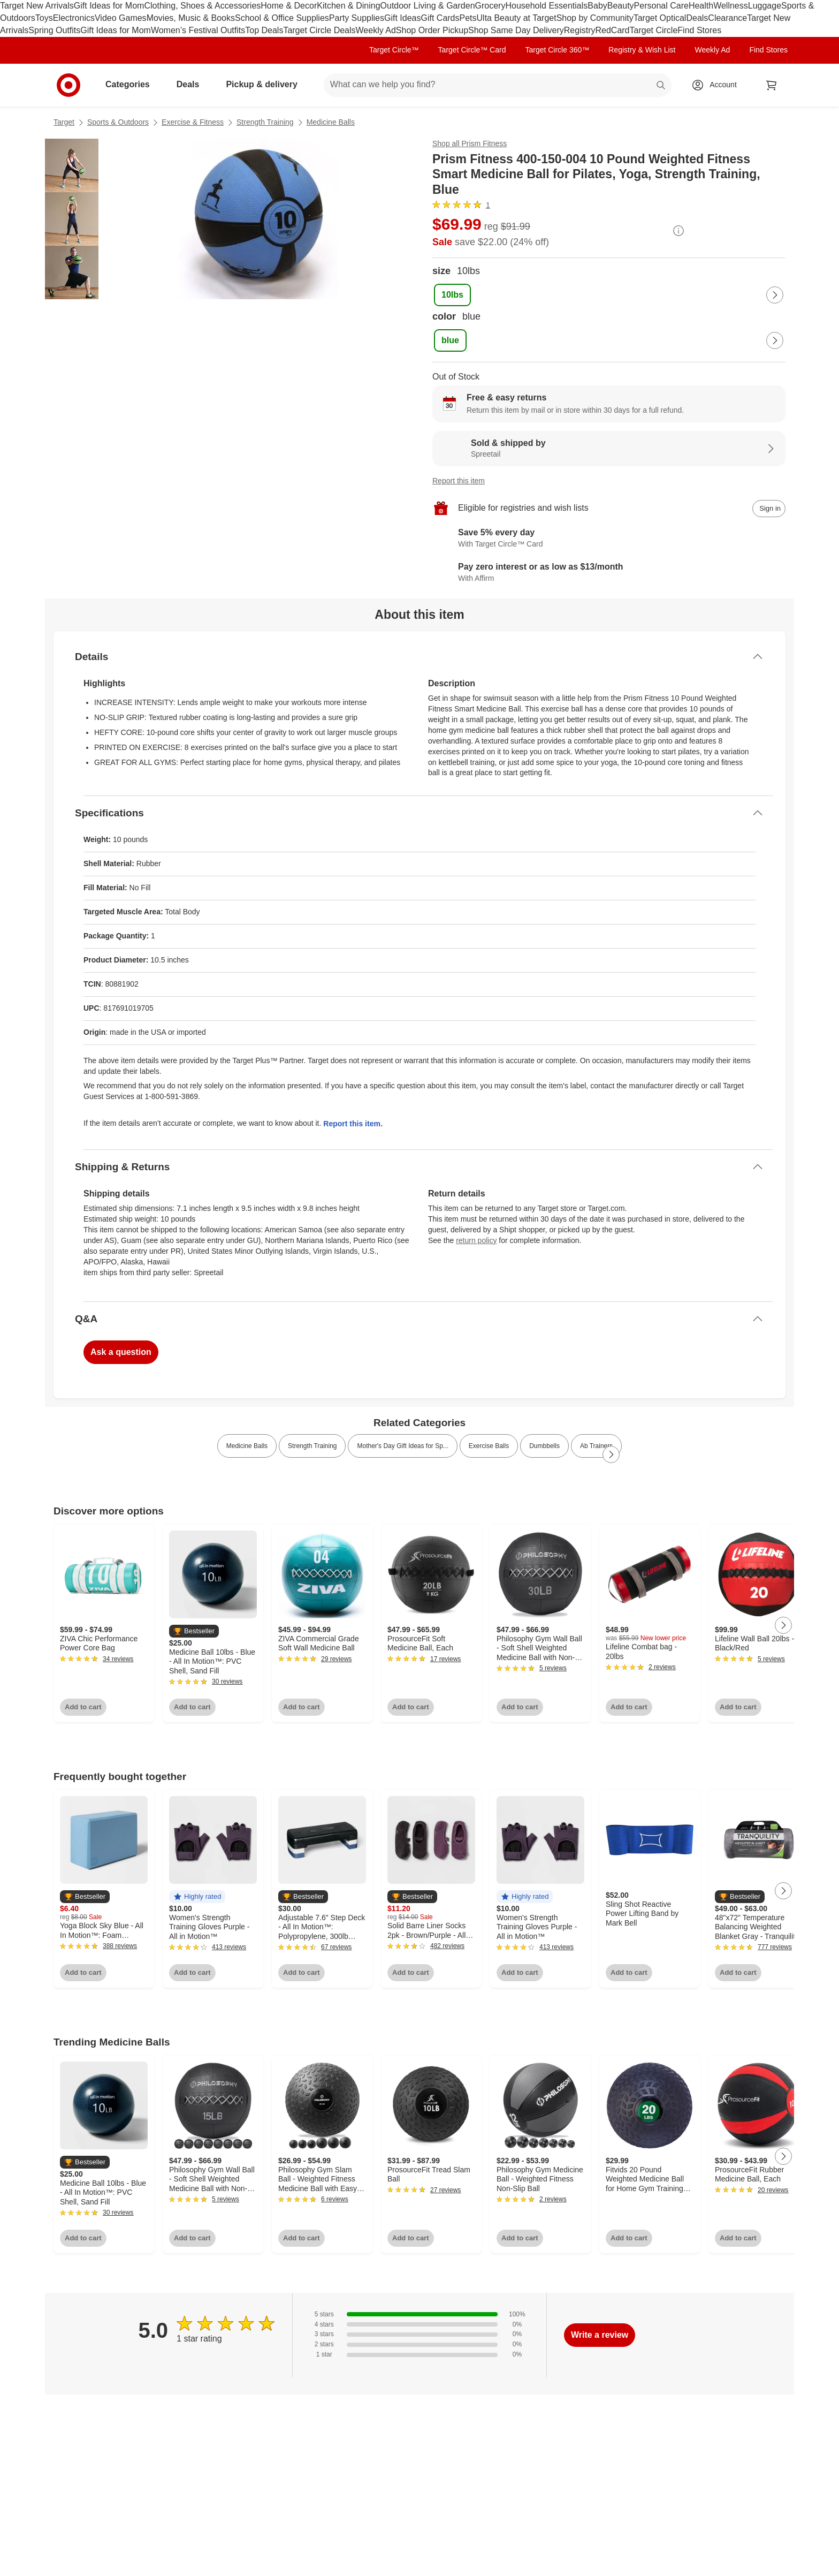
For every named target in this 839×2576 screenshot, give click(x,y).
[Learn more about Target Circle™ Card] (608, 538)
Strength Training (265, 122)
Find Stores (699, 30)
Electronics (74, 17)
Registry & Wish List (641, 50)
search (661, 85)
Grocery (490, 5)
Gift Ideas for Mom (109, 5)
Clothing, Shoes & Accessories (202, 5)
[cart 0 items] (771, 85)
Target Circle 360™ (557, 50)
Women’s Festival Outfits (198, 30)
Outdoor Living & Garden (427, 5)
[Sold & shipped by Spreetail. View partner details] (608, 448)
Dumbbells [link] (544, 1446)
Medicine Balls (331, 122)
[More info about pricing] (678, 230)
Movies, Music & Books (191, 17)
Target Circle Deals (319, 30)
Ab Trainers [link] (596, 1446)
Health (701, 5)
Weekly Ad (376, 30)
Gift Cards (440, 17)
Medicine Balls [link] (247, 1446)
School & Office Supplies (282, 17)
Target (64, 122)
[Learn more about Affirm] (608, 573)
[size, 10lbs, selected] (452, 295)
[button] (194, 1631)
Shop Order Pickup (432, 30)
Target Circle (654, 30)
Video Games (121, 17)
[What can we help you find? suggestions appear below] (498, 85)
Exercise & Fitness (193, 122)
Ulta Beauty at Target (516, 17)
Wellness (730, 5)
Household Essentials (546, 5)
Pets (468, 17)
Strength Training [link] (312, 1446)
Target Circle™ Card (472, 50)
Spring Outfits (54, 30)
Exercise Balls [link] (489, 1446)
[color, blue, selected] (450, 340)
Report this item (458, 480)
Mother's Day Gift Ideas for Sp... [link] (402, 1446)
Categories (131, 84)
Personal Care (661, 5)
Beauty (620, 5)
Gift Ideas (402, 17)
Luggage (764, 5)
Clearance (727, 17)
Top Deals (264, 30)
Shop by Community (595, 17)
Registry (580, 30)
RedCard (612, 30)
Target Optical (660, 17)
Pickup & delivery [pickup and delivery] (266, 84)
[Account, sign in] (717, 85)
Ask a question (120, 1352)
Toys (44, 17)
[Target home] (68, 85)
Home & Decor (289, 5)
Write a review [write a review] (599, 2334)
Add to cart (83, 1707)
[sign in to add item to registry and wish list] (768, 508)
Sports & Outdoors (118, 122)
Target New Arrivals (37, 5)
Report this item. (352, 1123)
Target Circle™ (394, 50)
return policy (476, 1240)
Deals (697, 17)
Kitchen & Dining (348, 5)
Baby (597, 5)
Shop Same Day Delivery (516, 30)
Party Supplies (356, 17)
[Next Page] (774, 295)
